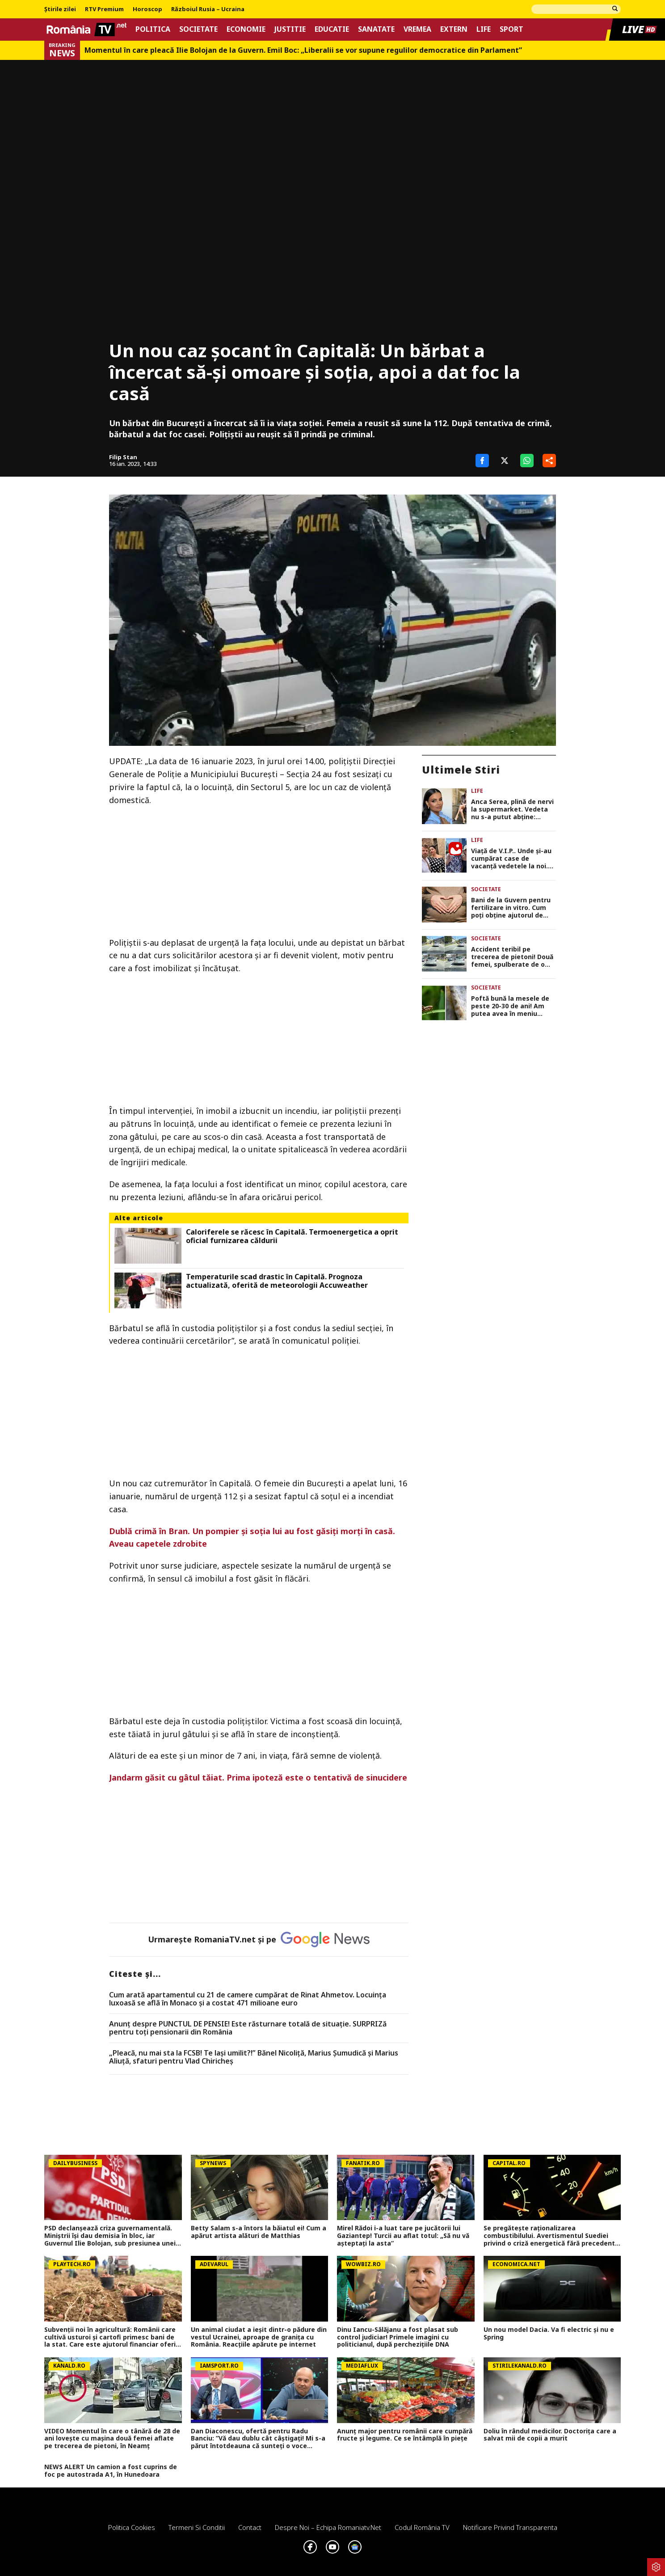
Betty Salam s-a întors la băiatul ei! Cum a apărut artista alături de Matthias (258, 2232)
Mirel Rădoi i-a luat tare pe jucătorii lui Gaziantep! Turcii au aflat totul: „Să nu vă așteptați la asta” (403, 2236)
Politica (152, 29)
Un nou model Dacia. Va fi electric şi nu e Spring (549, 2333)
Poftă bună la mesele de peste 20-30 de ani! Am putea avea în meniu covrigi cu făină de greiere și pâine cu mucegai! (513, 1006)
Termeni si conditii (196, 2527)
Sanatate (376, 29)
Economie (246, 29)
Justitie (290, 29)
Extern (453, 29)
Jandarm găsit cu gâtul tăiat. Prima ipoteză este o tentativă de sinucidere (258, 1777)
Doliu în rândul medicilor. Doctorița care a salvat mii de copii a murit (550, 2435)
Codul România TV (422, 2527)
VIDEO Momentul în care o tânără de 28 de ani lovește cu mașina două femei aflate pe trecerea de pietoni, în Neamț (112, 2439)
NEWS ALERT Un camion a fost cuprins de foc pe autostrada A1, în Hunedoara (110, 2471)
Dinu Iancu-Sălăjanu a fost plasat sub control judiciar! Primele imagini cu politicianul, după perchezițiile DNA (397, 2337)
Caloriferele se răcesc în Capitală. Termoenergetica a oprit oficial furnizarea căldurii (292, 1236)
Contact (249, 2527)
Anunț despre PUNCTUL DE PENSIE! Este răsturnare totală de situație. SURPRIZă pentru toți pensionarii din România (248, 2028)
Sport (511, 29)
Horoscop (147, 9)
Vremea (417, 29)
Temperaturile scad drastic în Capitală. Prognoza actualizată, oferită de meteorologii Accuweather (277, 1281)
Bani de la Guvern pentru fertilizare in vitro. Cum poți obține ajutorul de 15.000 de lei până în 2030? (513, 908)
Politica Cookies (131, 2527)
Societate (198, 29)
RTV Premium (104, 9)
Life (483, 29)
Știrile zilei (60, 9)
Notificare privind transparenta (510, 2527)
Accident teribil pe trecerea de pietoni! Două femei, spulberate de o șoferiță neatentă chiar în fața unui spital (512, 957)
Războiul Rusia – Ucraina (207, 9)
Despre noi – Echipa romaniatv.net (328, 2527)
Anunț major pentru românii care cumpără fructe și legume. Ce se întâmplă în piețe (404, 2435)
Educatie (332, 29)
